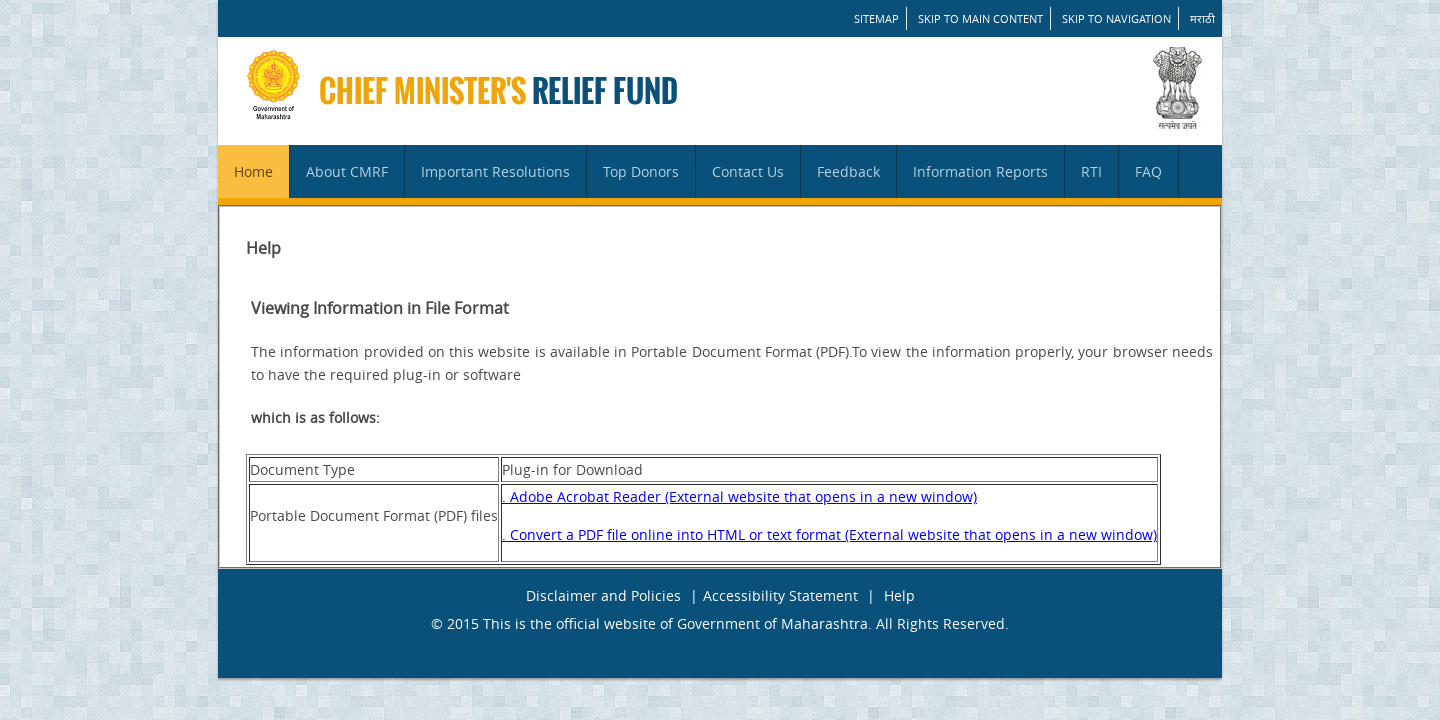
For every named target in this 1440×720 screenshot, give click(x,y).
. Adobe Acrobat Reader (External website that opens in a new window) (739, 496)
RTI (1091, 171)
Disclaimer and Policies (603, 595)
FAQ (1148, 171)
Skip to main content (980, 18)
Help (899, 595)
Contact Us (748, 171)
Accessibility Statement (780, 595)
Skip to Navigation (1116, 18)
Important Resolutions (495, 171)
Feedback (848, 171)
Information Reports (980, 171)
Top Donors (641, 171)
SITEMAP (876, 18)
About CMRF (347, 171)
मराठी (1202, 18)
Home (253, 171)
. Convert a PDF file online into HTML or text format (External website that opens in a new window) (829, 534)
